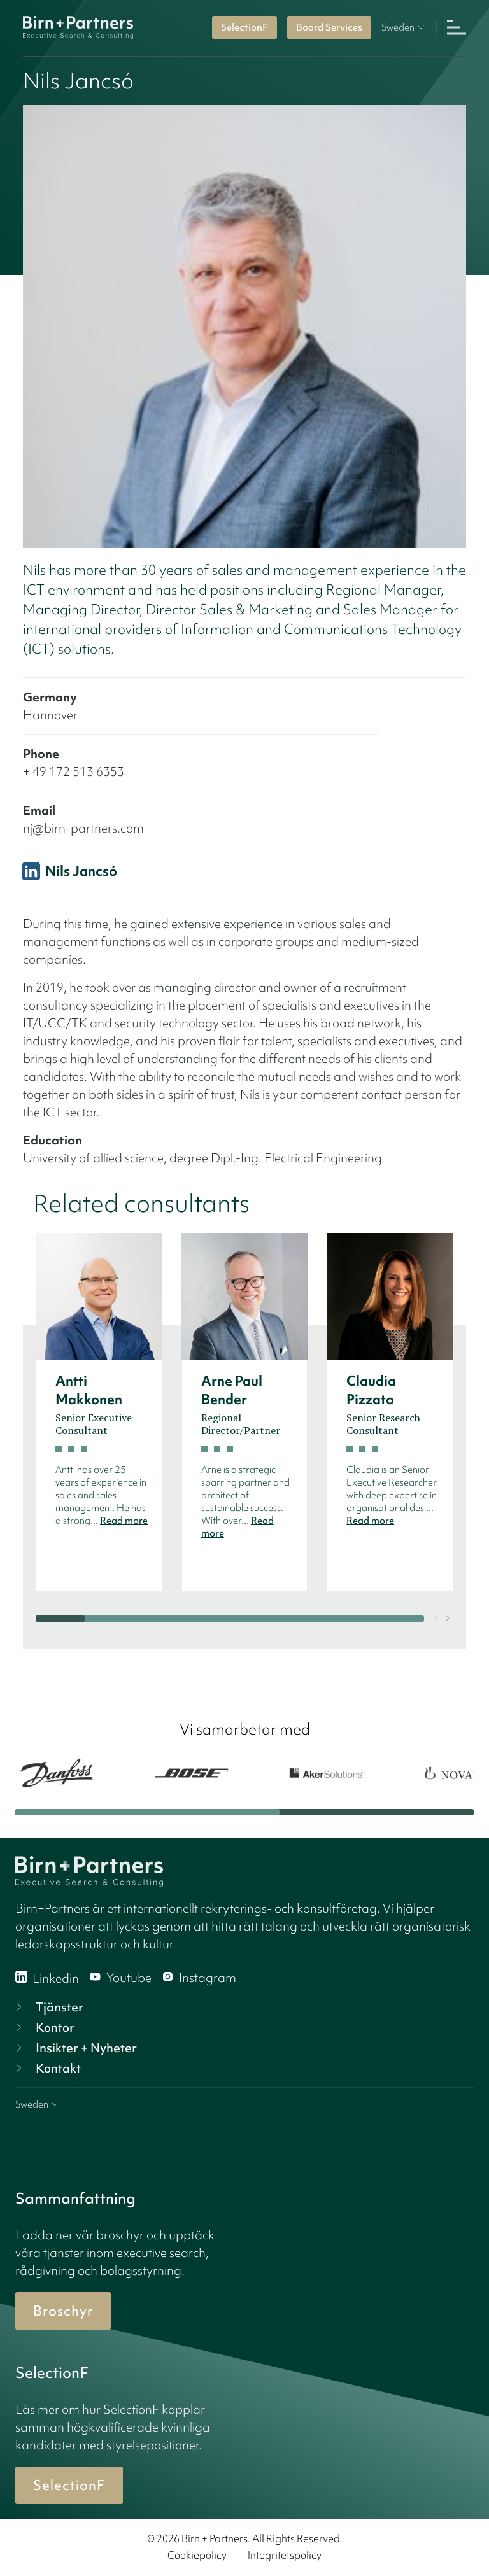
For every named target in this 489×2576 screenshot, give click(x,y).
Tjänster (48, 2007)
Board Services (329, 27)
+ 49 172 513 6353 (73, 771)
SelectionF (244, 27)
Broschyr (63, 2311)
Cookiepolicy (197, 2555)
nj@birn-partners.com (83, 828)
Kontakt (47, 2068)
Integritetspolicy (285, 2555)
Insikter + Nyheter (75, 2047)
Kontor (43, 2027)
